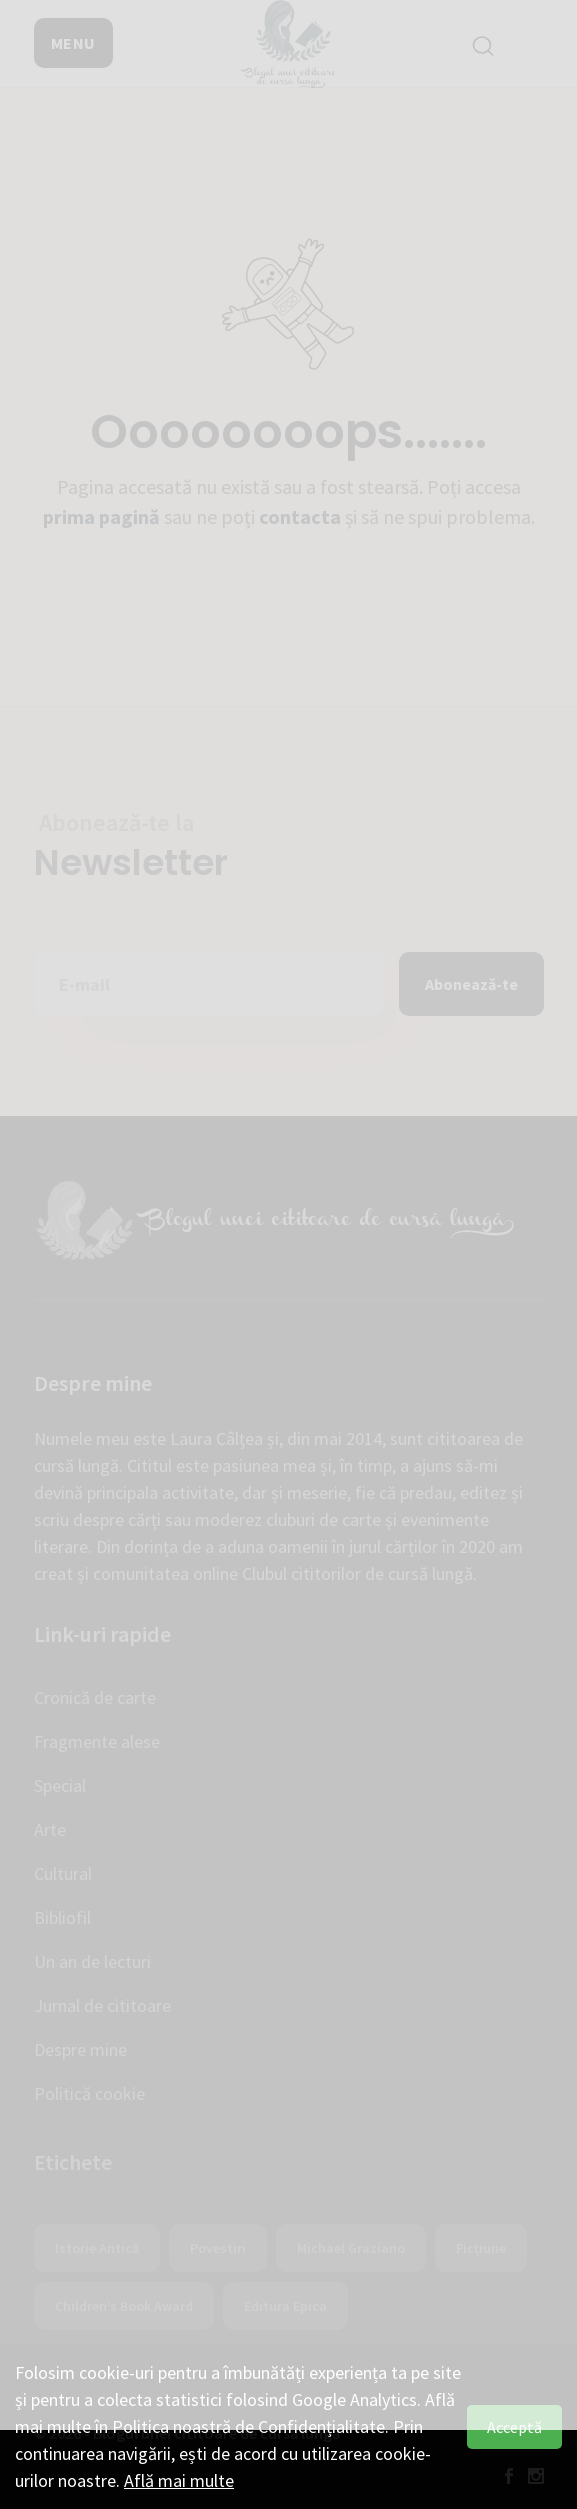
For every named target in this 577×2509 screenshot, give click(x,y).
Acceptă (514, 2427)
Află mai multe (179, 2480)
